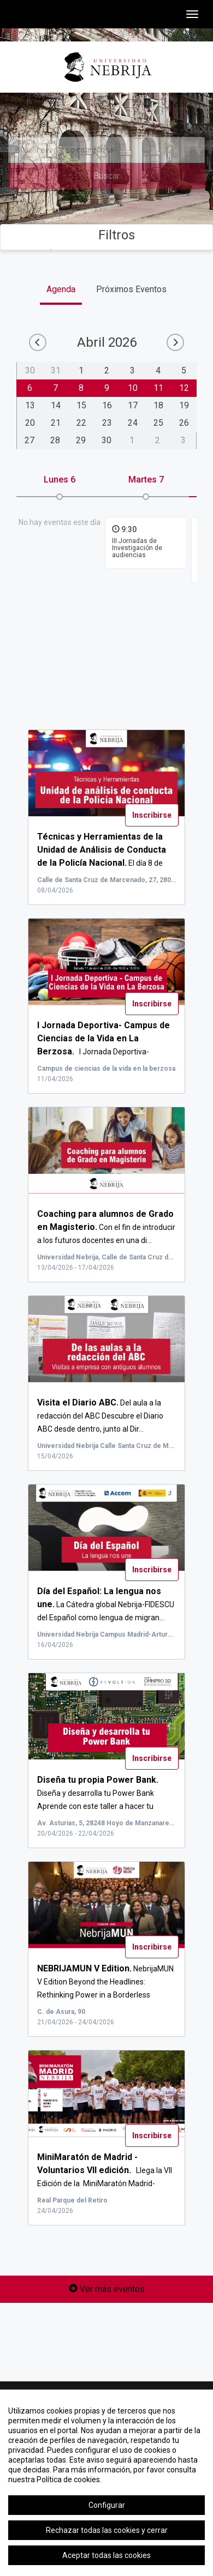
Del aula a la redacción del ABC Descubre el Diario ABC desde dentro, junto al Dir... (100, 1415)
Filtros (107, 235)
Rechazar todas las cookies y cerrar (107, 2530)
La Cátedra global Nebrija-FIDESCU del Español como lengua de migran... (105, 1604)
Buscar (106, 176)
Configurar (106, 2505)
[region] (106, 2483)
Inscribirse (151, 815)
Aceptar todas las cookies (106, 2555)
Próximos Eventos (131, 289)
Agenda (60, 289)
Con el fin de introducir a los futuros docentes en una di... (106, 1227)
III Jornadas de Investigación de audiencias (137, 548)
